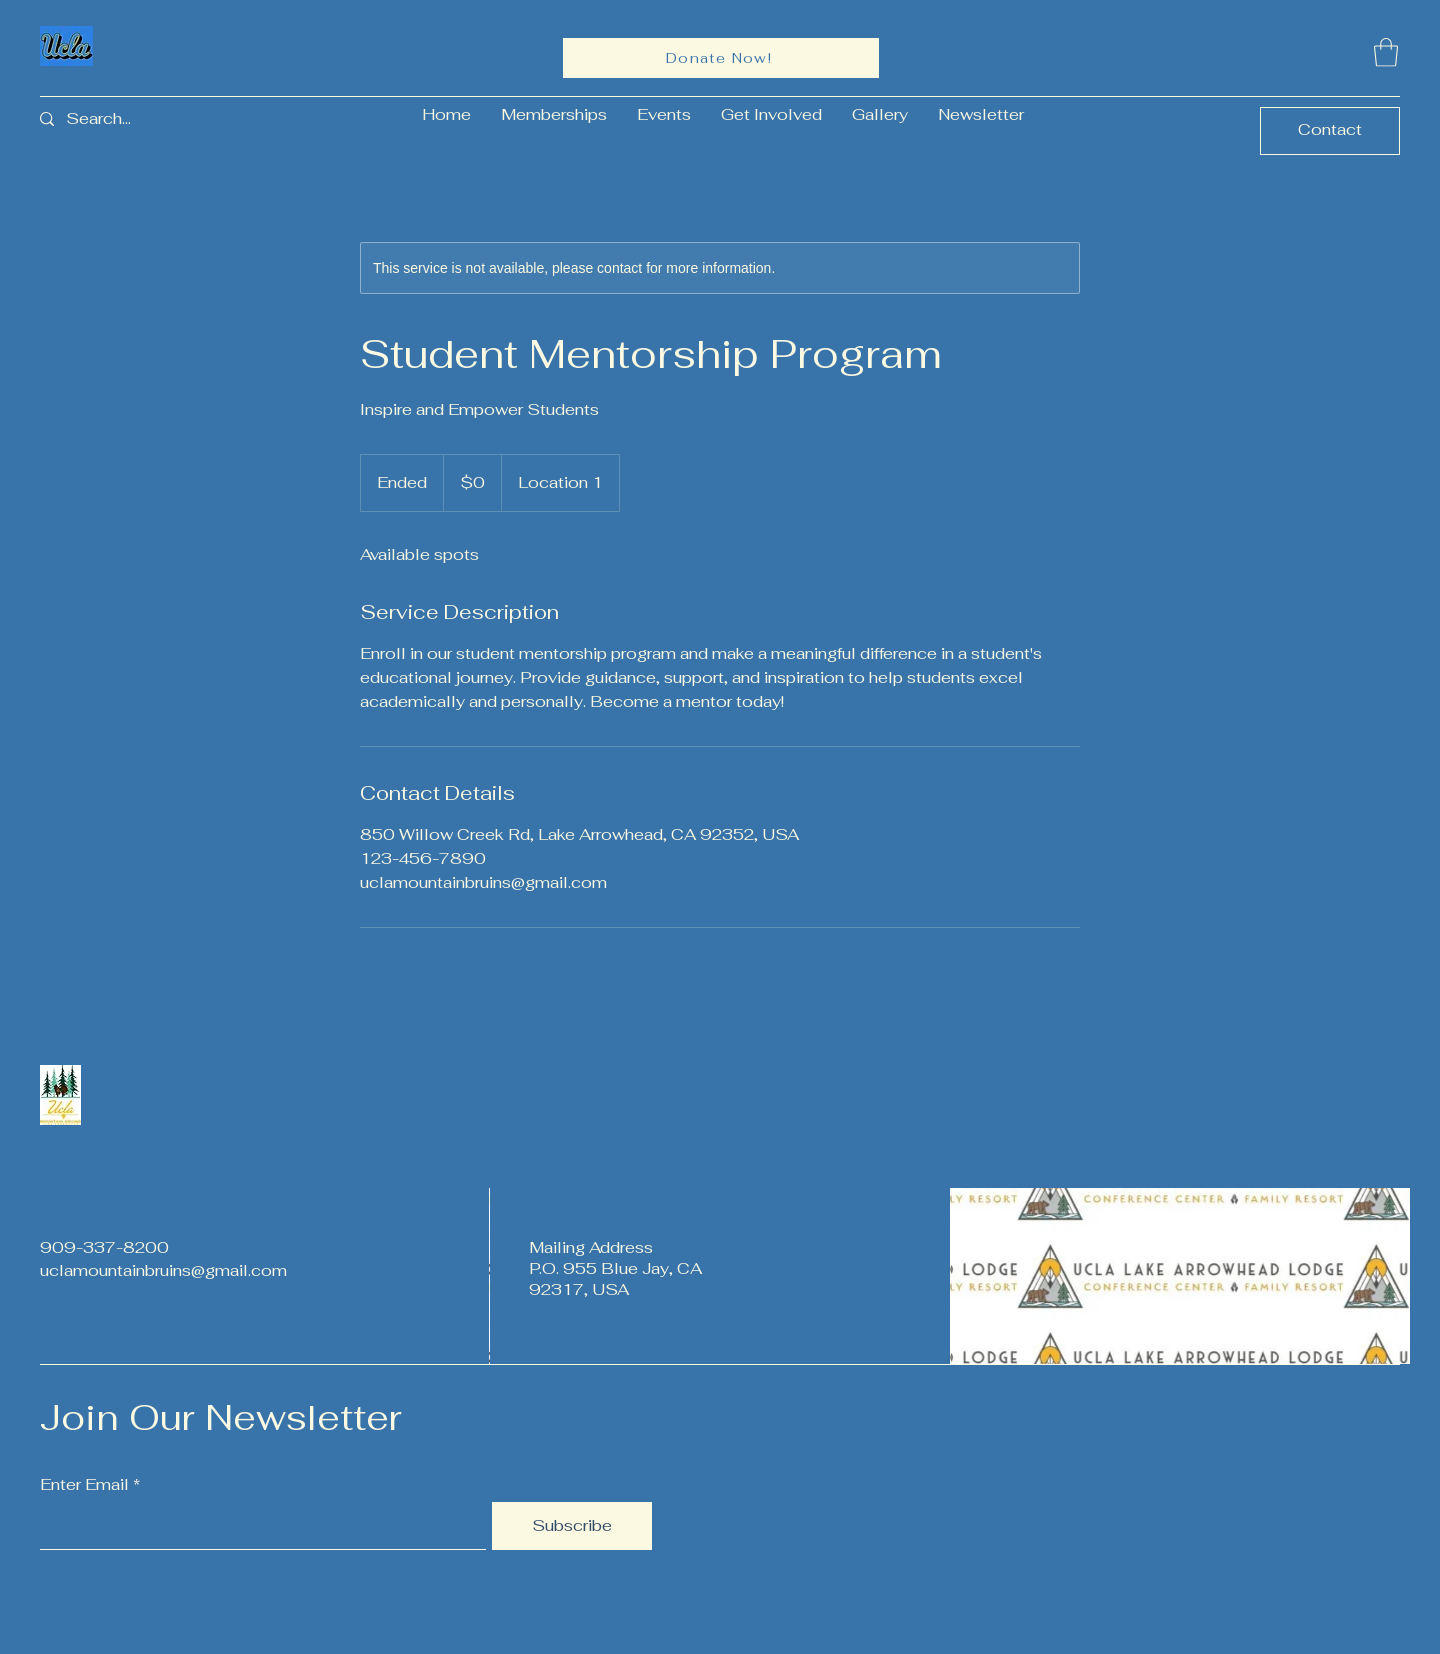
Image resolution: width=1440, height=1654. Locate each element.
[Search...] (114, 119)
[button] (1386, 52)
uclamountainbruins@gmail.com (163, 1270)
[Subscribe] (572, 1526)
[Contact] (1330, 131)
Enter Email (84, 1485)
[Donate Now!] (721, 58)
